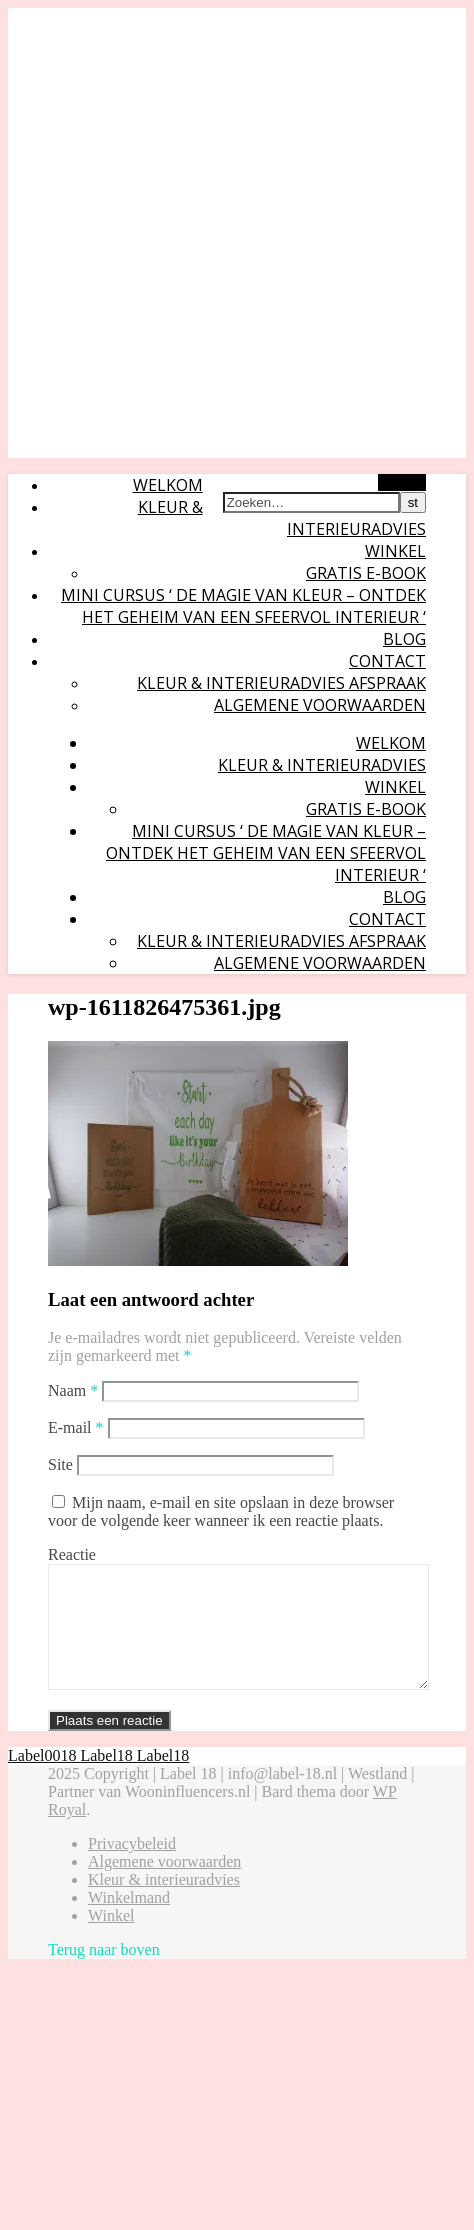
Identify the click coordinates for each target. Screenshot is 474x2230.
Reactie (72, 1554)
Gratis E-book (366, 573)
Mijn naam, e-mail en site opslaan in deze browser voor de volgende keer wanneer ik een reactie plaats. (221, 1511)
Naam (73, 1390)
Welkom (168, 485)
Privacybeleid (132, 1867)
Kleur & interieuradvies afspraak (281, 683)
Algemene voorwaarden (320, 705)
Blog (404, 639)
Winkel (395, 551)
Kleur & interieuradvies (322, 765)
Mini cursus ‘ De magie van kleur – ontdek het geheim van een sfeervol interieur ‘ (243, 606)
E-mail (76, 1427)
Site (60, 1464)
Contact (387, 661)
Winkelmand (129, 1921)
